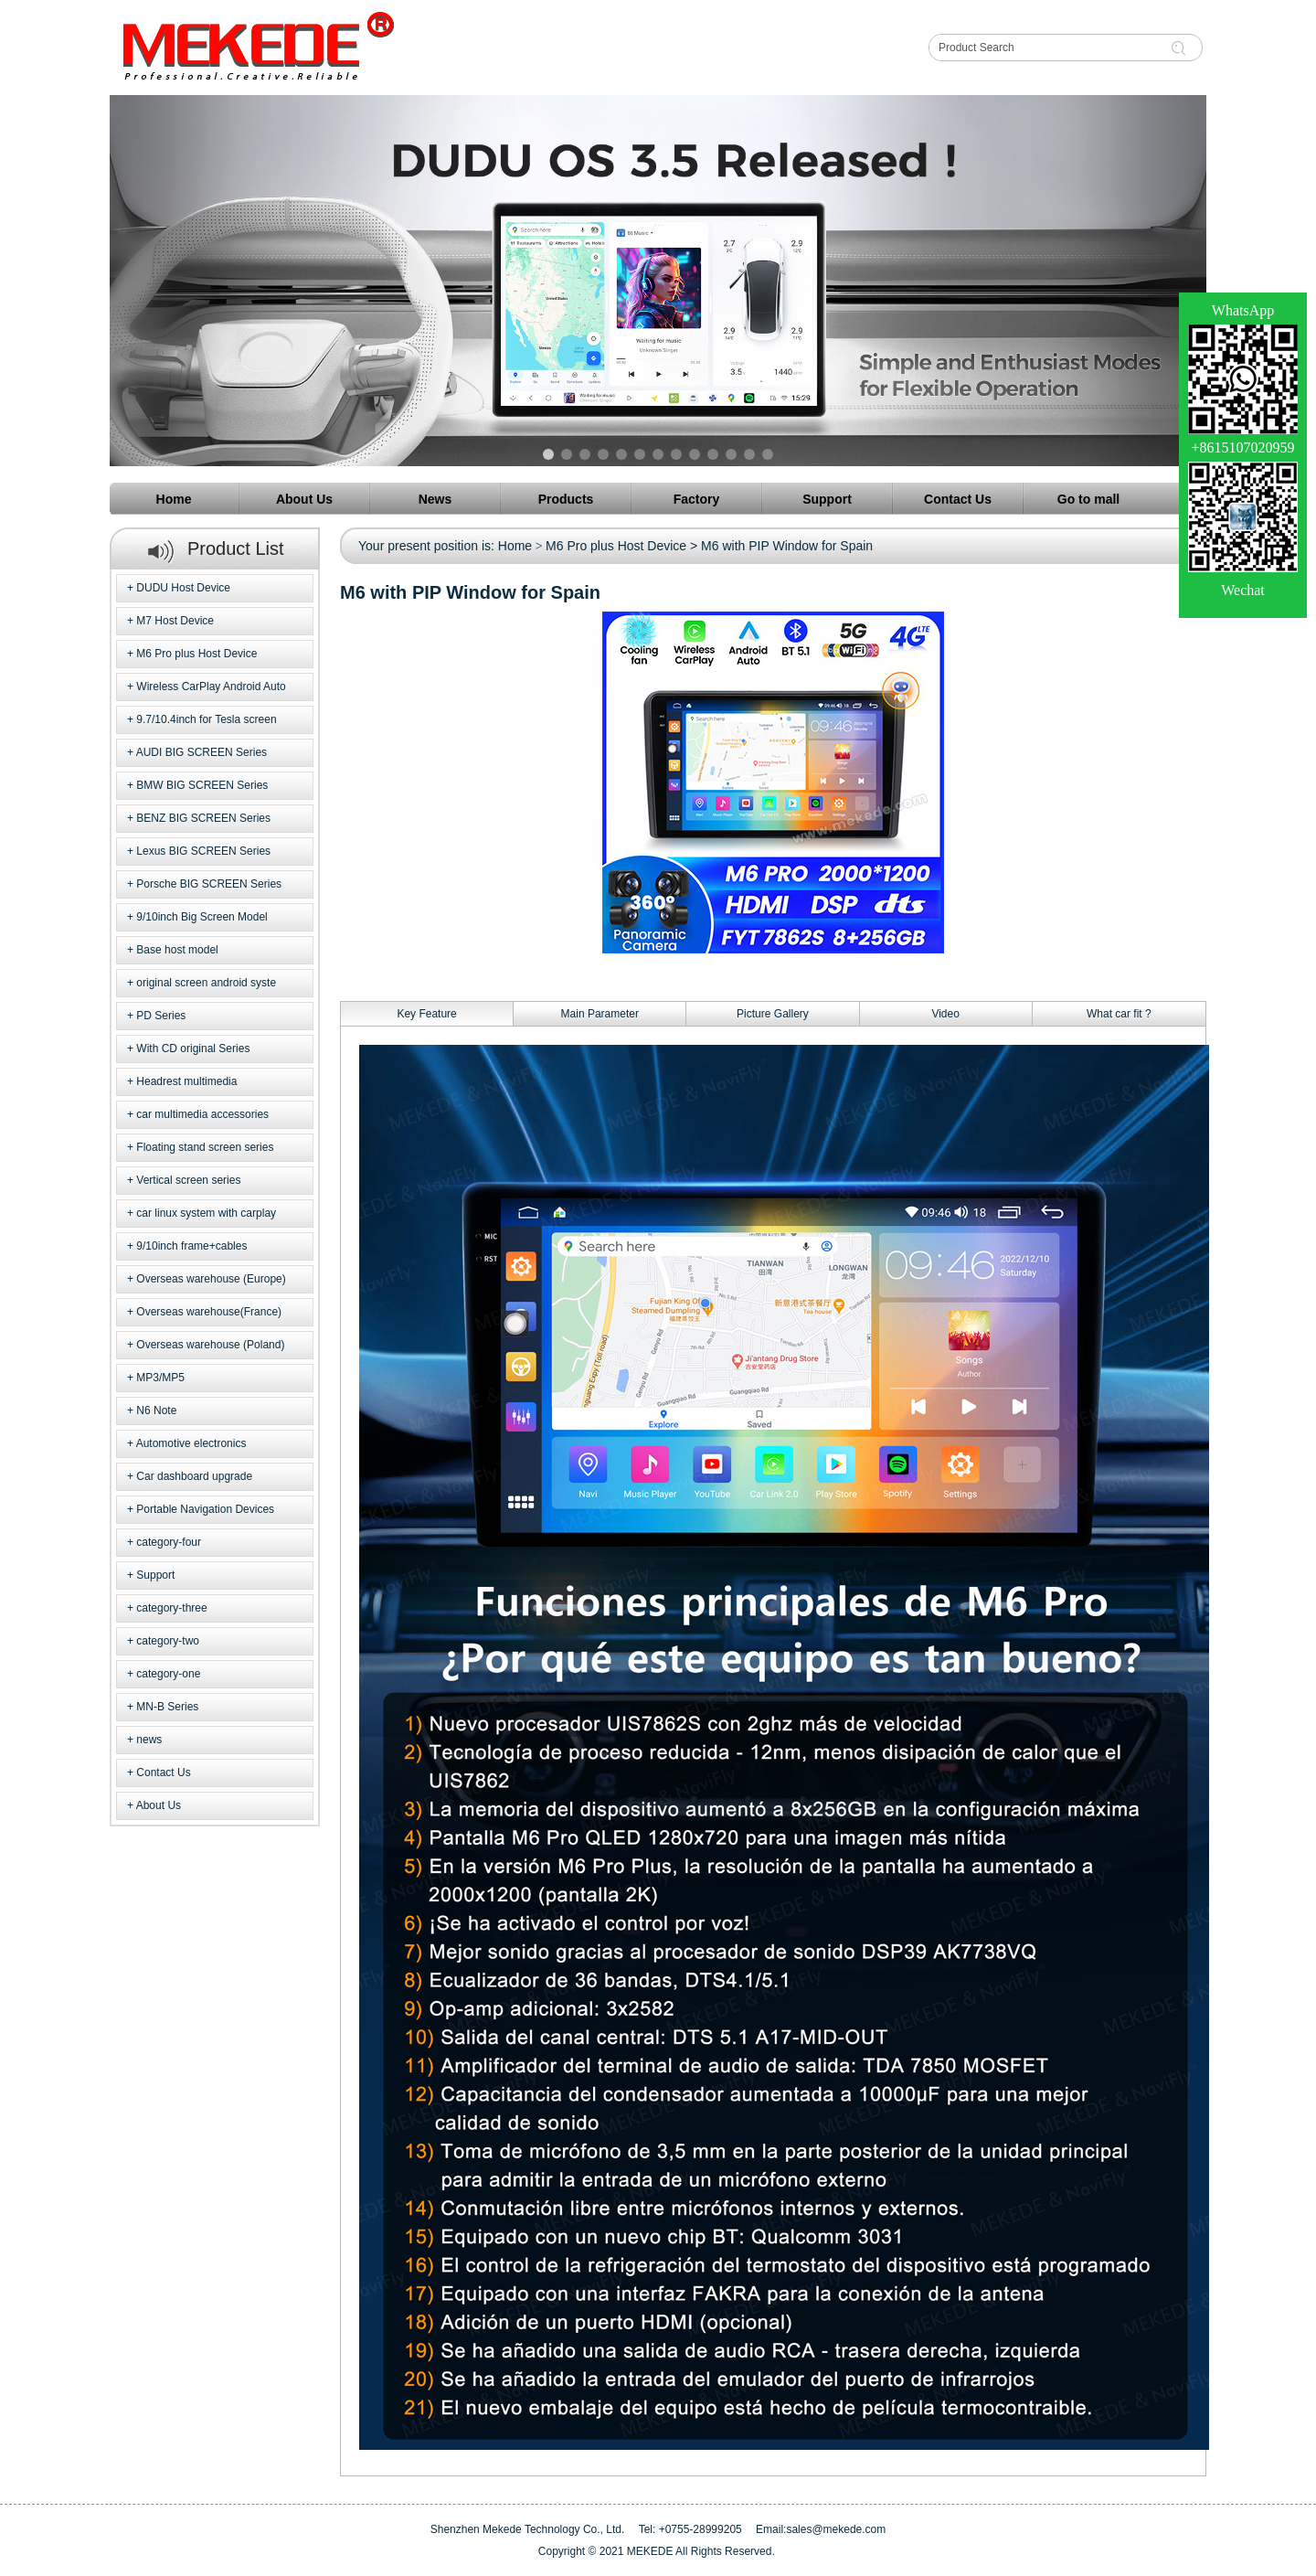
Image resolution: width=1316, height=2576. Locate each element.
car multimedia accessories (202, 1114)
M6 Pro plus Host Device (196, 653)
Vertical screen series (188, 1180)
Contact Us (163, 1772)
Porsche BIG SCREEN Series (208, 884)
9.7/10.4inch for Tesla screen (206, 719)
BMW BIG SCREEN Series (202, 785)
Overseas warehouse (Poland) (210, 1344)
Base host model (177, 949)
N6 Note (156, 1410)
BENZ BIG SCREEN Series (203, 818)
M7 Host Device (175, 620)
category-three (171, 1608)
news (149, 1739)
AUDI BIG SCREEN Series (201, 752)
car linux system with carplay (206, 1213)
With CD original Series (192, 1048)
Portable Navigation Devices (205, 1509)
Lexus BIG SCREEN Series (203, 851)
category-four (168, 1542)
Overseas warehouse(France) (208, 1311)
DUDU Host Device (183, 587)
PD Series (161, 1015)
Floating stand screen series (204, 1147)
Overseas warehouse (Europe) (210, 1278)
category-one (168, 1673)
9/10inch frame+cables (191, 1246)
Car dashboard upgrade (194, 1476)
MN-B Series (167, 1706)
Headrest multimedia (186, 1081)
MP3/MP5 (160, 1377)
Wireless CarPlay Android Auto (210, 686)
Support (155, 1575)
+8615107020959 (1242, 447)
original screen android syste (206, 982)
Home (515, 545)
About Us (158, 1805)
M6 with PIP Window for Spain (787, 545)
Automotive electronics (191, 1443)
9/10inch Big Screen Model (201, 916)
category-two (167, 1640)
